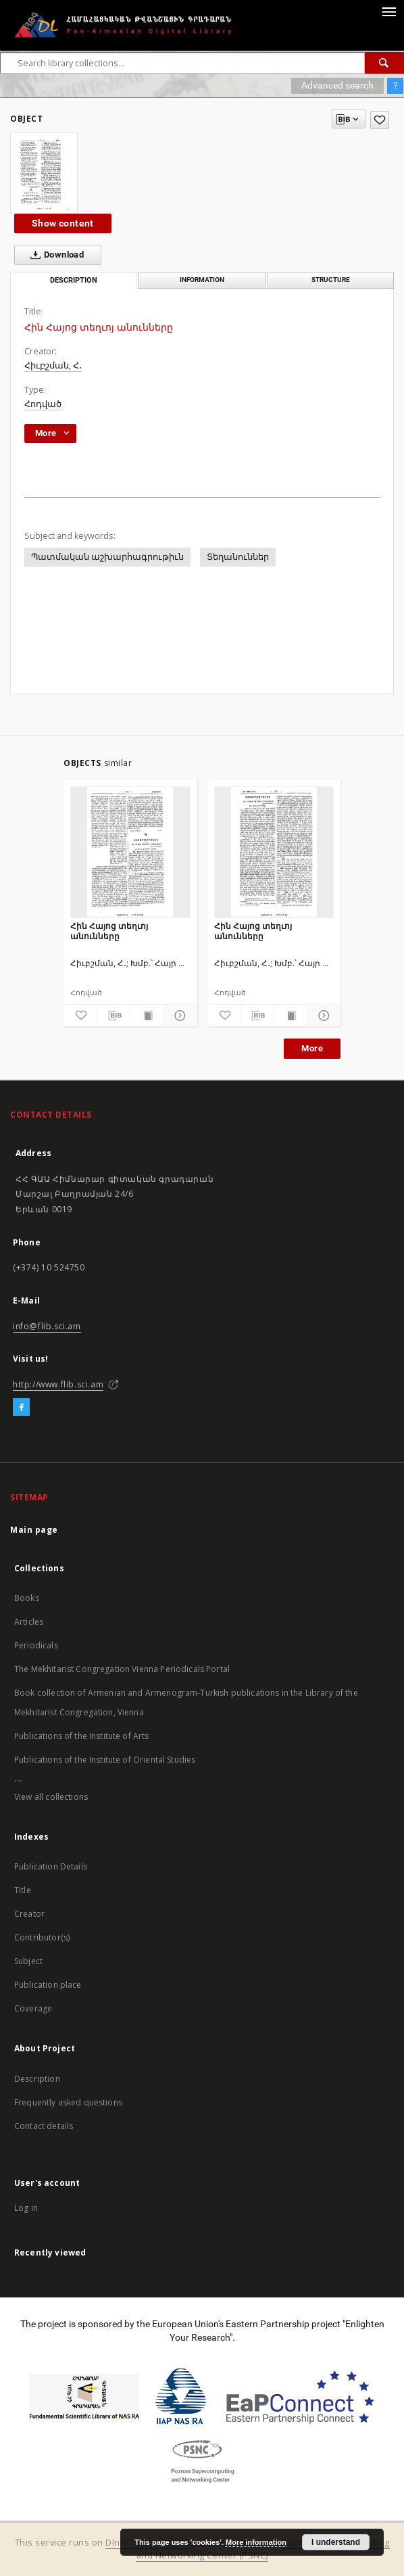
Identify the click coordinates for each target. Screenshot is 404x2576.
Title (22, 1890)
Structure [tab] (330, 279)
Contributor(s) (42, 1937)
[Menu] (388, 11)
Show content (63, 223)
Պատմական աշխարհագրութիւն (107, 557)
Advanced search (337, 85)
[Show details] (178, 1015)
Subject (28, 1961)
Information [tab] (202, 279)
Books (26, 1598)
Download (54, 255)
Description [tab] (73, 280)
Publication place (48, 1984)
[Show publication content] (146, 1015)
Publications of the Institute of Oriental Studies (104, 1759)
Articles (28, 1621)
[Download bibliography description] (113, 1015)
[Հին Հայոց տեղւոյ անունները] (130, 852)
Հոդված (42, 404)
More (312, 1048)
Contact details (43, 2126)
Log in (26, 2208)
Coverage (33, 2008)
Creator (29, 1913)
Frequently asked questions (68, 2102)
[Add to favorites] (379, 120)
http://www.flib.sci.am (58, 1384)
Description (37, 2078)
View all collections (51, 1797)
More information (256, 2542)
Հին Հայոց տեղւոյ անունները (109, 930)
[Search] (384, 63)
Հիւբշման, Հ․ (53, 365)
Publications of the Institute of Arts (81, 1736)
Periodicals (36, 1645)
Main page (34, 1529)
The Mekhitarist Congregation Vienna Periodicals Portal (122, 1669)
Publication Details (50, 1866)
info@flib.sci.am (47, 1326)
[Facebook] (21, 1408)
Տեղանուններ (238, 557)
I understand (335, 2542)
